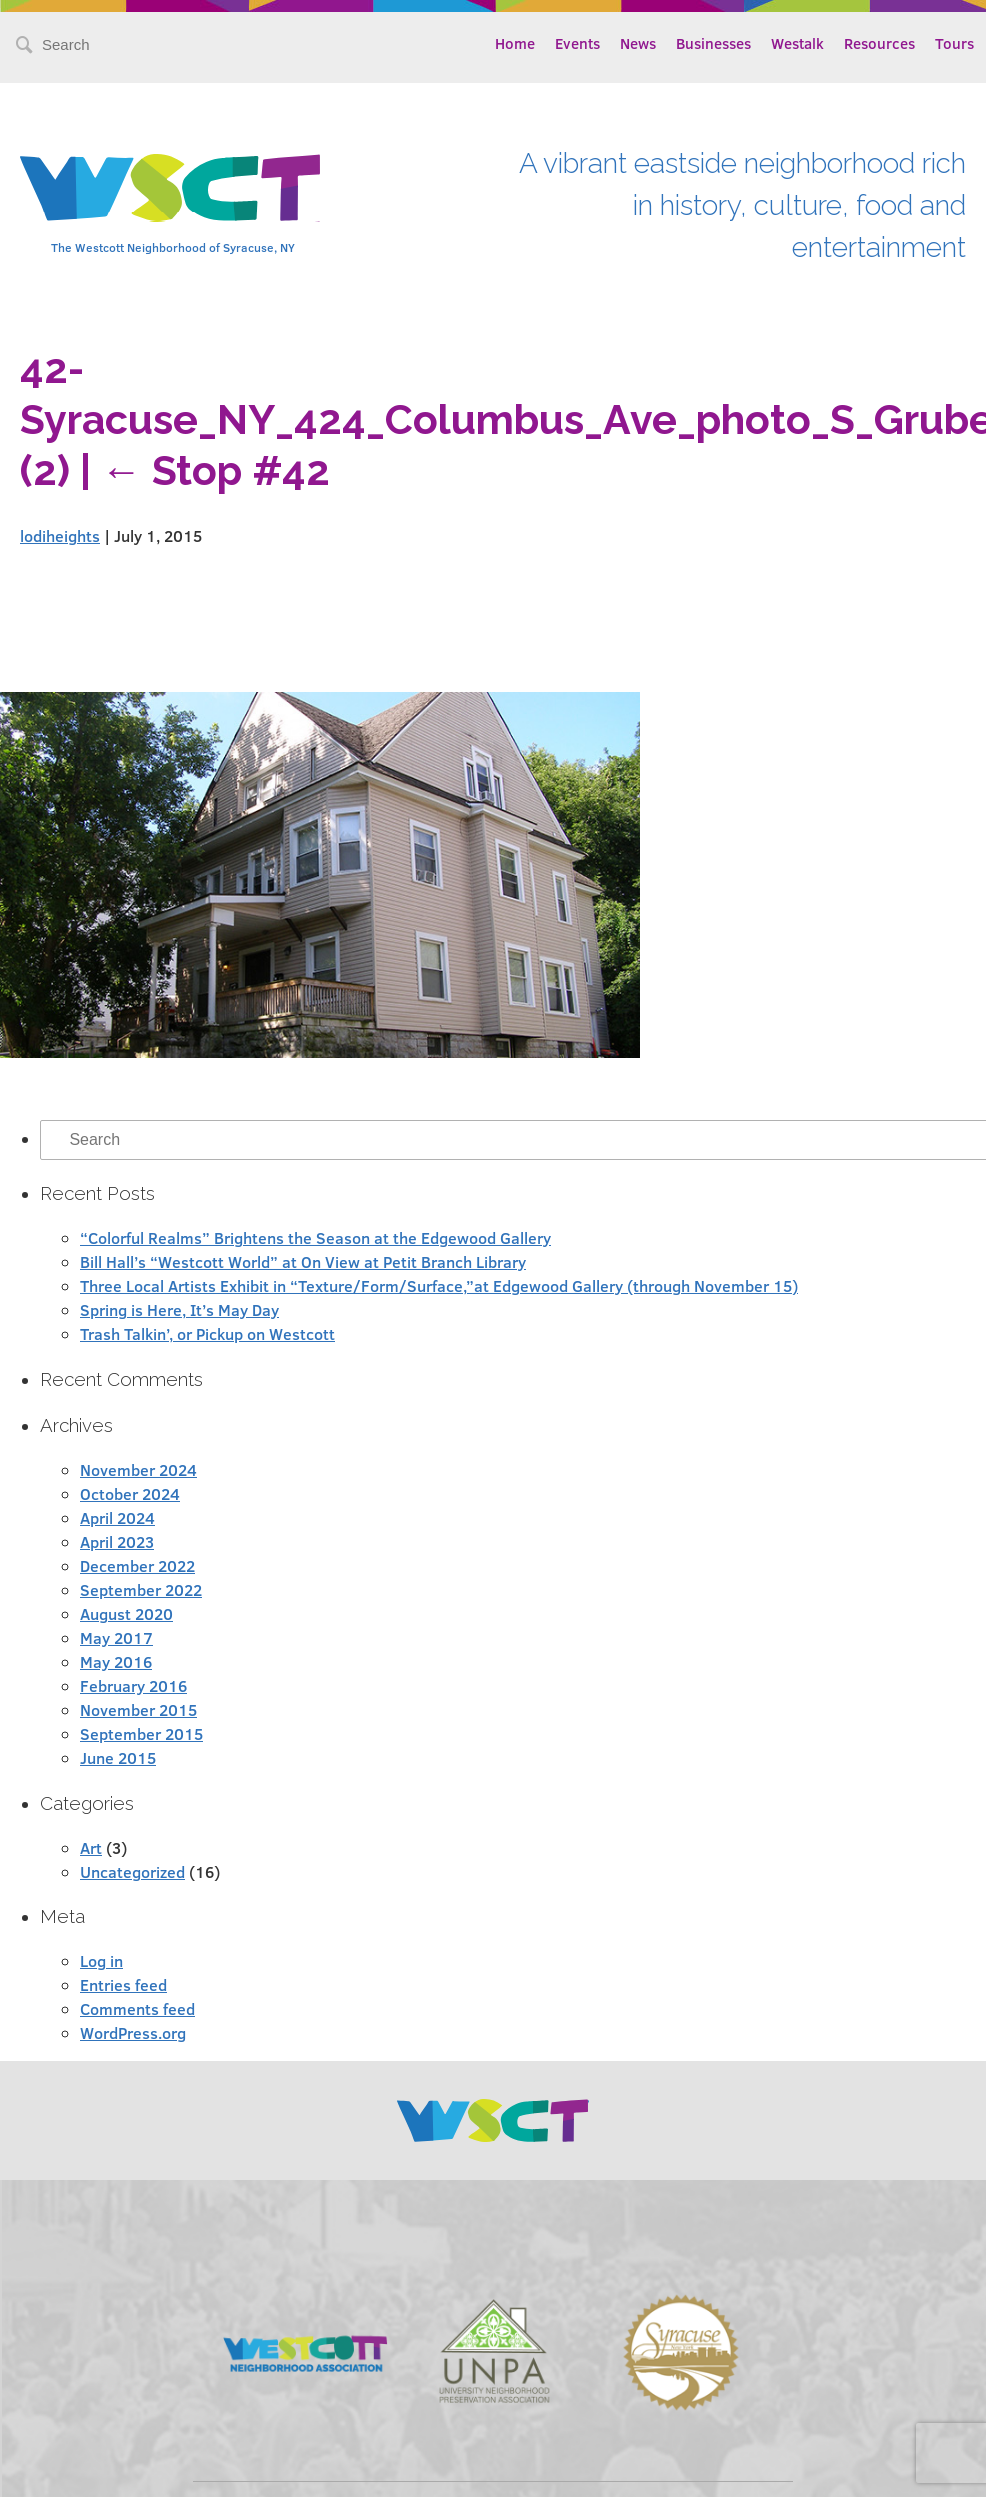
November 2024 (138, 1469)
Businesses (713, 43)
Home (515, 43)
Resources (879, 43)
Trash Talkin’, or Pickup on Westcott (207, 1333)
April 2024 (117, 1517)
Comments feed (137, 2008)
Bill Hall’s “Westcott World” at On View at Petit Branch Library (303, 1261)
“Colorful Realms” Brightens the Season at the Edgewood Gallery (315, 1237)
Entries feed (123, 1984)
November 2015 (138, 1709)
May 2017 (116, 1637)
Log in (101, 1960)
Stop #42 (215, 470)
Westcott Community (170, 188)
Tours (954, 43)
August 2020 (126, 1613)
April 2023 (117, 1541)
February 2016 (133, 1685)
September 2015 (141, 1733)
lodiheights (60, 535)
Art (91, 1847)
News (638, 43)
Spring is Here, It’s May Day (179, 1309)
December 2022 (137, 1565)
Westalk (797, 43)
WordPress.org (133, 2032)
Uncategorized (132, 1871)
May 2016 (116, 1661)
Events (577, 43)
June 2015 (118, 1757)
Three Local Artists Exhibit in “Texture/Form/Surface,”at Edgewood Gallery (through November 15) (439, 1285)
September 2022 (141, 1589)
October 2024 (130, 1493)
